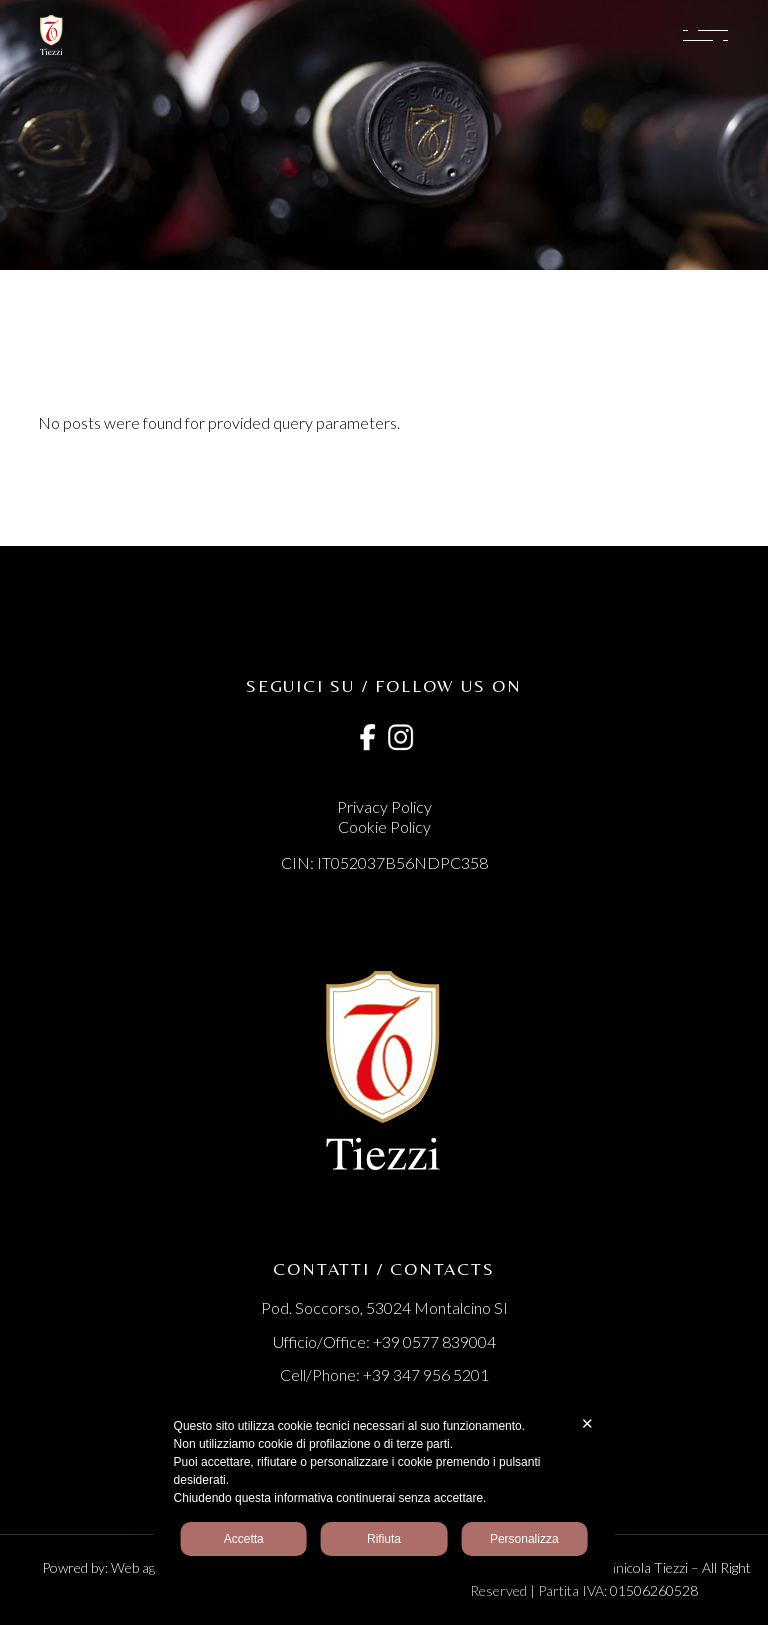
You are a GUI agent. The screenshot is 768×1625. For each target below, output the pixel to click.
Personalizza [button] (524, 1539)
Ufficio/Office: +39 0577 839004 (384, 1341)
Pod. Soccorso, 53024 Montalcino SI (384, 1307)
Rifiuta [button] (384, 1539)
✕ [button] (587, 1423)
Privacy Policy (384, 806)
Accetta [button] (244, 1539)
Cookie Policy (384, 826)
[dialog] (384, 1486)
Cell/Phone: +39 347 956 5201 (384, 1374)
